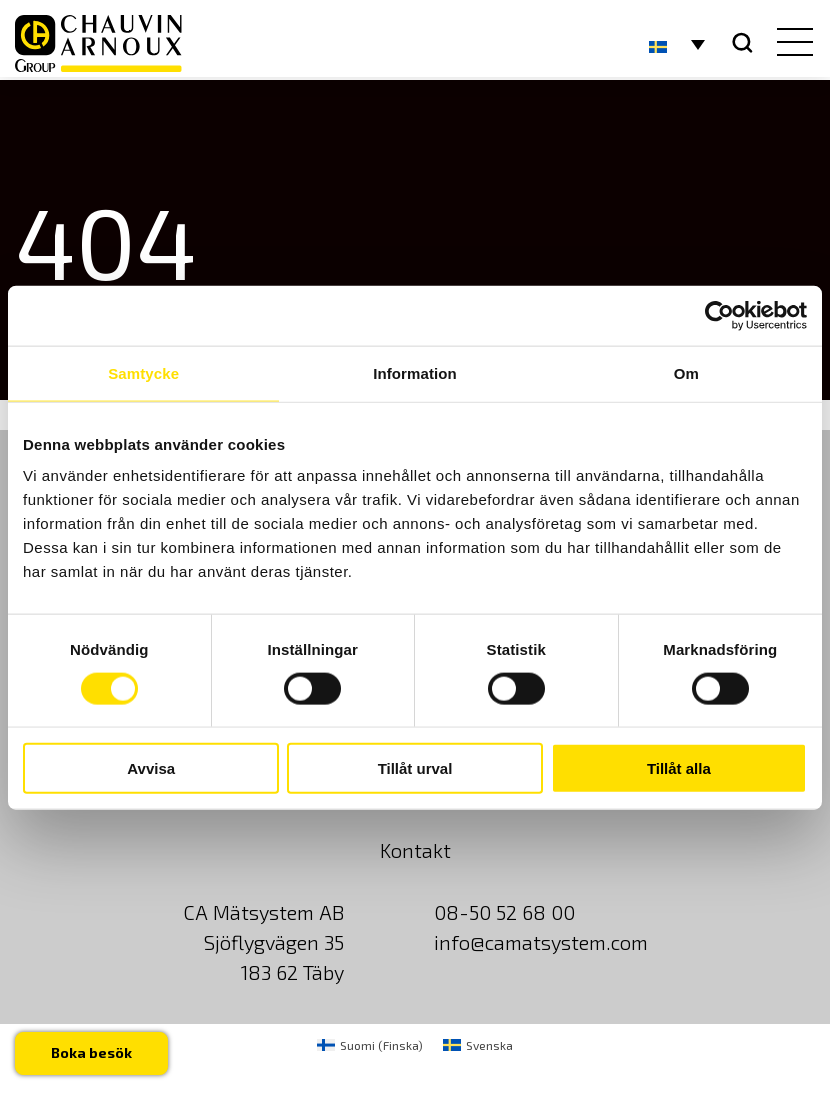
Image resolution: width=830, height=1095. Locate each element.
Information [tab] (415, 372)
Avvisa (151, 768)
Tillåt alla (679, 768)
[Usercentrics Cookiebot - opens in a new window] (719, 315)
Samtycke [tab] (143, 372)
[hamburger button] (790, 44)
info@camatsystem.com (541, 942)
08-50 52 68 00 (504, 912)
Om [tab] (686, 372)
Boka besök (91, 1052)
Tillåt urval (415, 768)
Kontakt (415, 850)
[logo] (98, 43)
